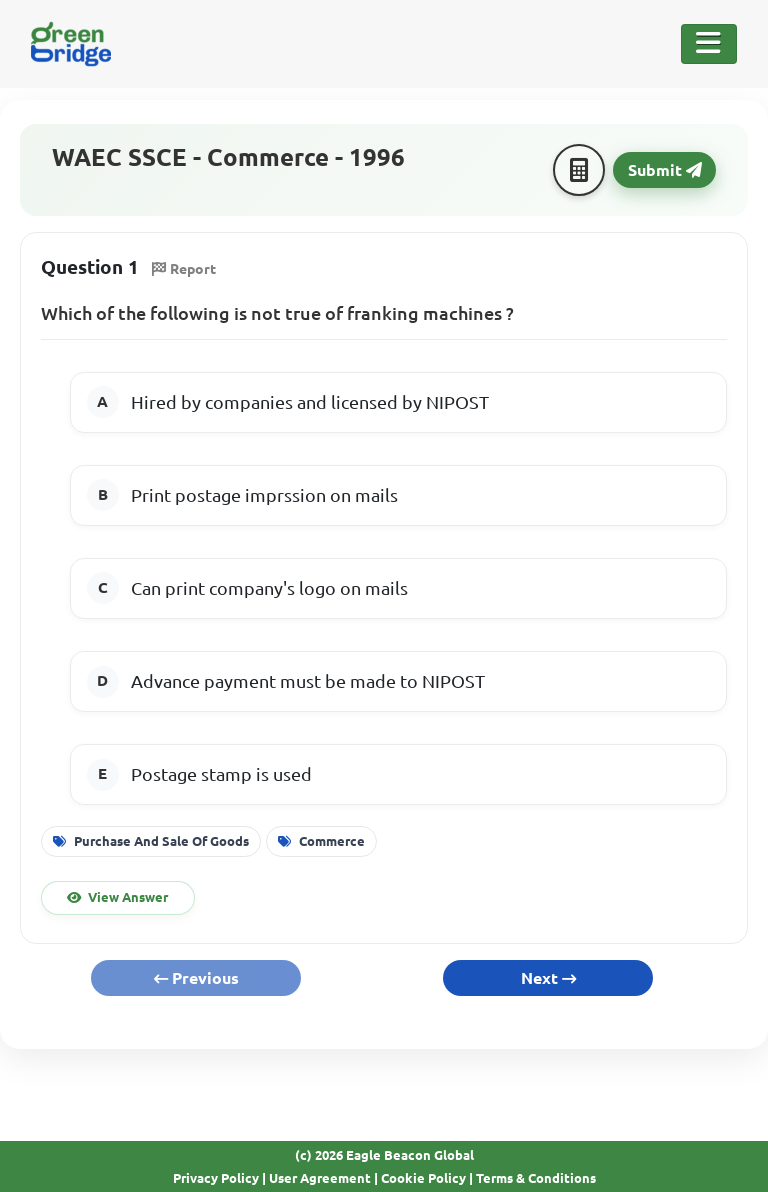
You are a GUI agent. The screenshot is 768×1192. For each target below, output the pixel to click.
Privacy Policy (216, 1178)
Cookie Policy (423, 1178)
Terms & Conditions (536, 1178)
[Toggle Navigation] (709, 44)
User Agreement (320, 1178)
